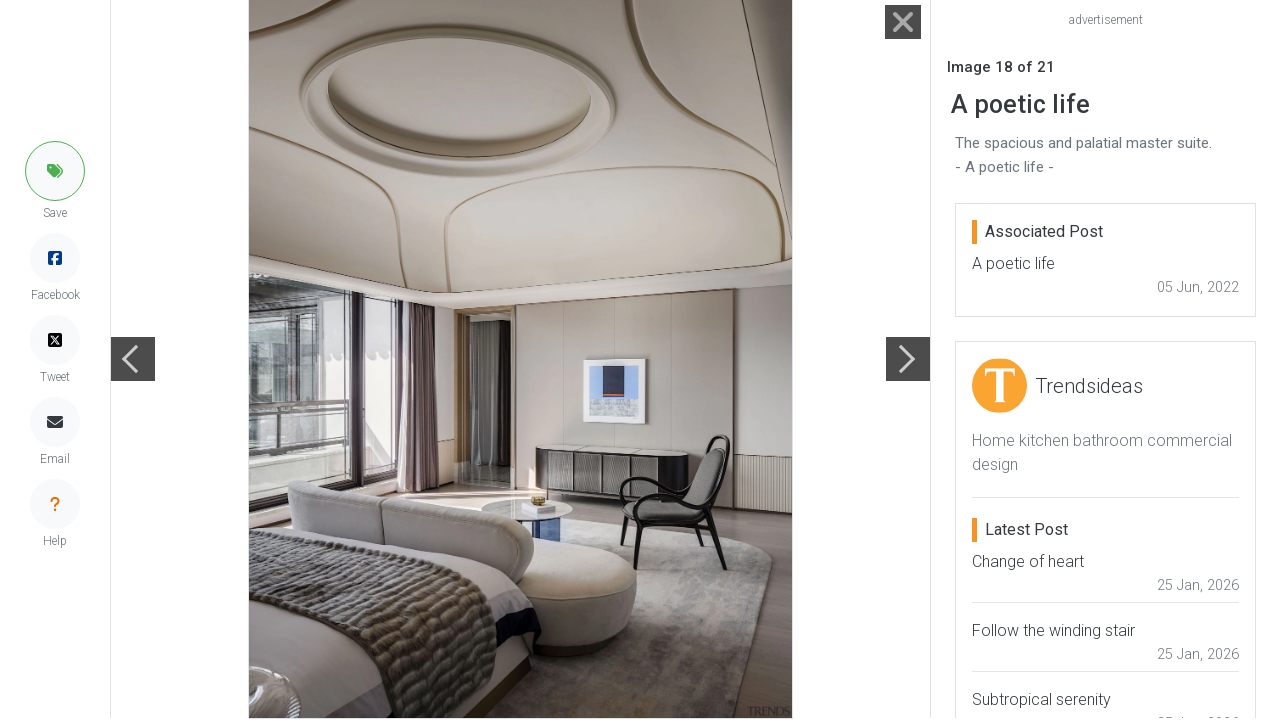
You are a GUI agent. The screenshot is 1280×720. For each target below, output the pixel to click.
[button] (55, 171)
